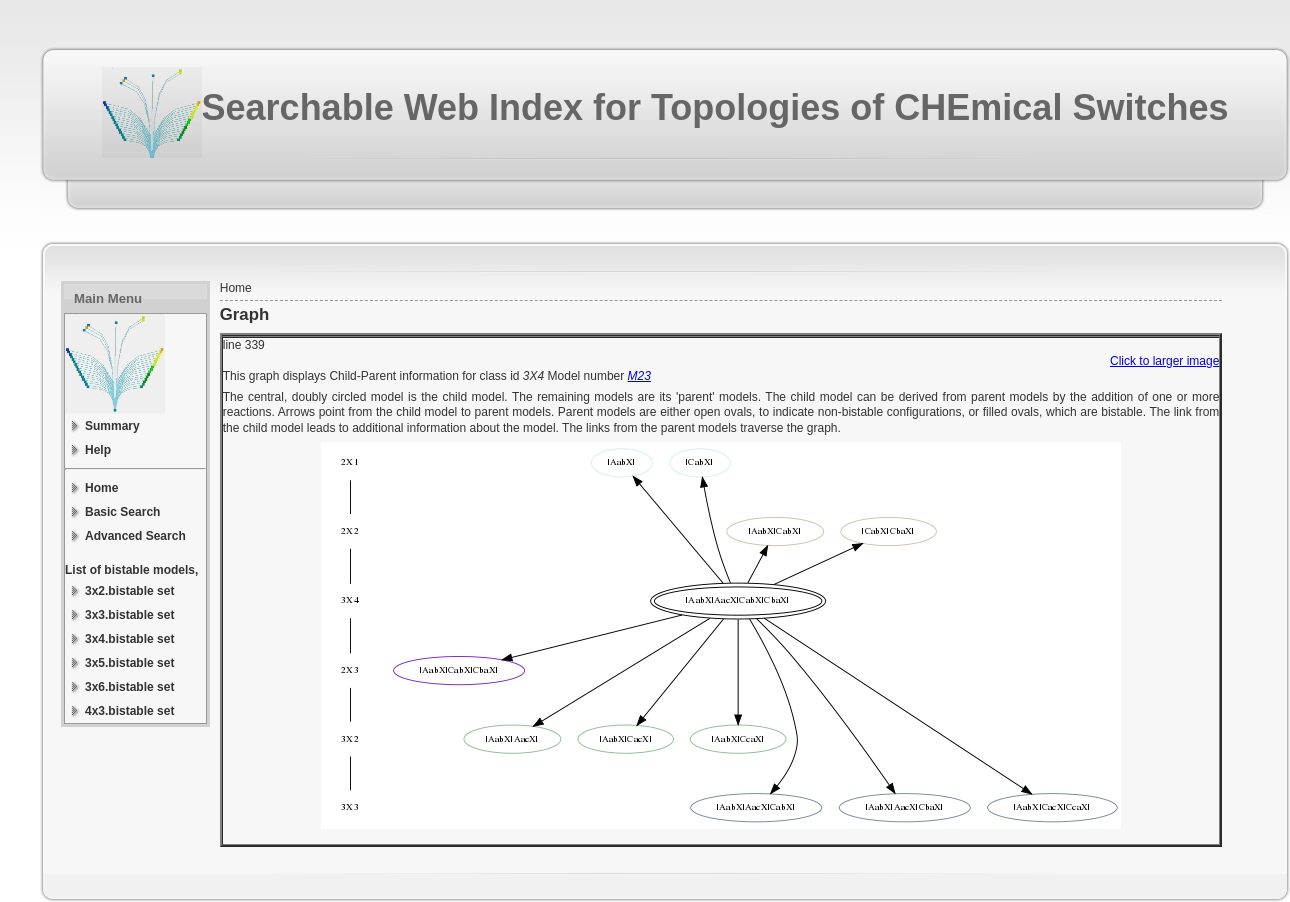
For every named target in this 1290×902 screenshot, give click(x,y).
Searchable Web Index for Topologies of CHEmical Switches (715, 107)
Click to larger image (1164, 361)
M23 (639, 376)
